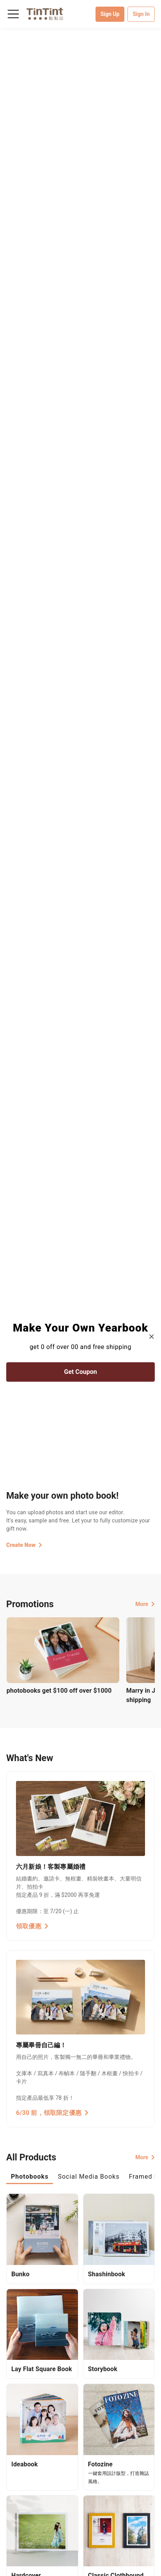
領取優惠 (32, 1926)
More (145, 1604)
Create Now (24, 1545)
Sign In (141, 14)
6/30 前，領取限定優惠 (52, 2112)
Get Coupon (80, 1371)
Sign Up (110, 14)
